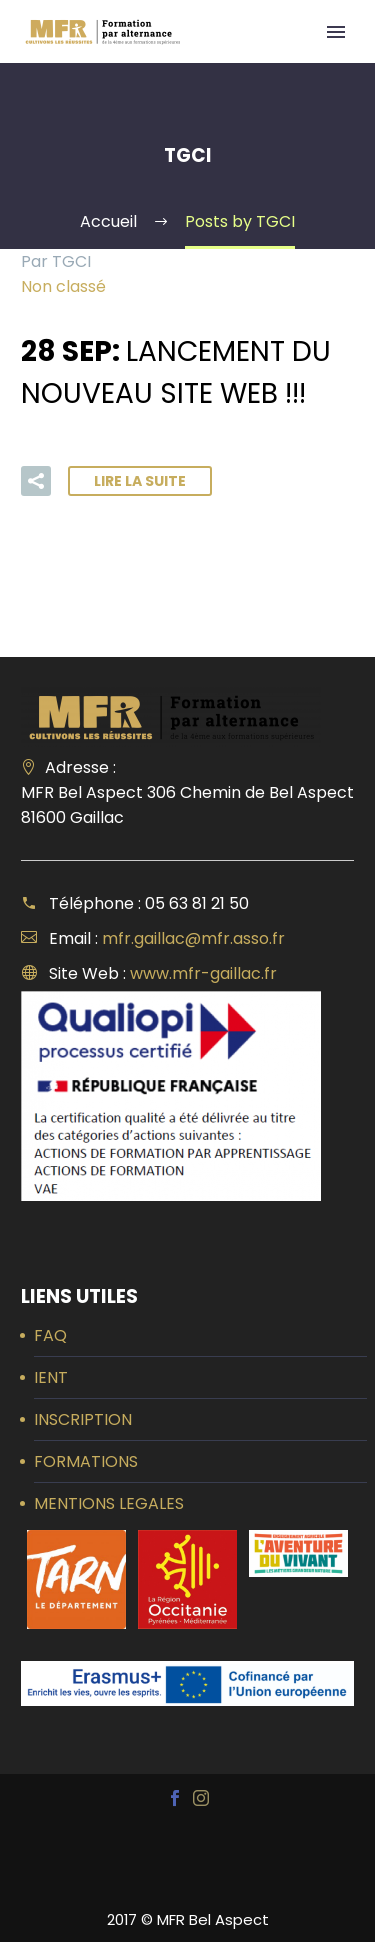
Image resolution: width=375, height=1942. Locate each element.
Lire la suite (140, 481)
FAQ (50, 1335)
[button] (36, 481)
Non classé (63, 286)
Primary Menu (336, 32)
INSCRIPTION (83, 1419)
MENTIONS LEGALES (109, 1503)
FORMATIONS (86, 1461)
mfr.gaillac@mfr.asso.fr (193, 938)
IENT (51, 1377)
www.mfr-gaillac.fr (203, 973)
